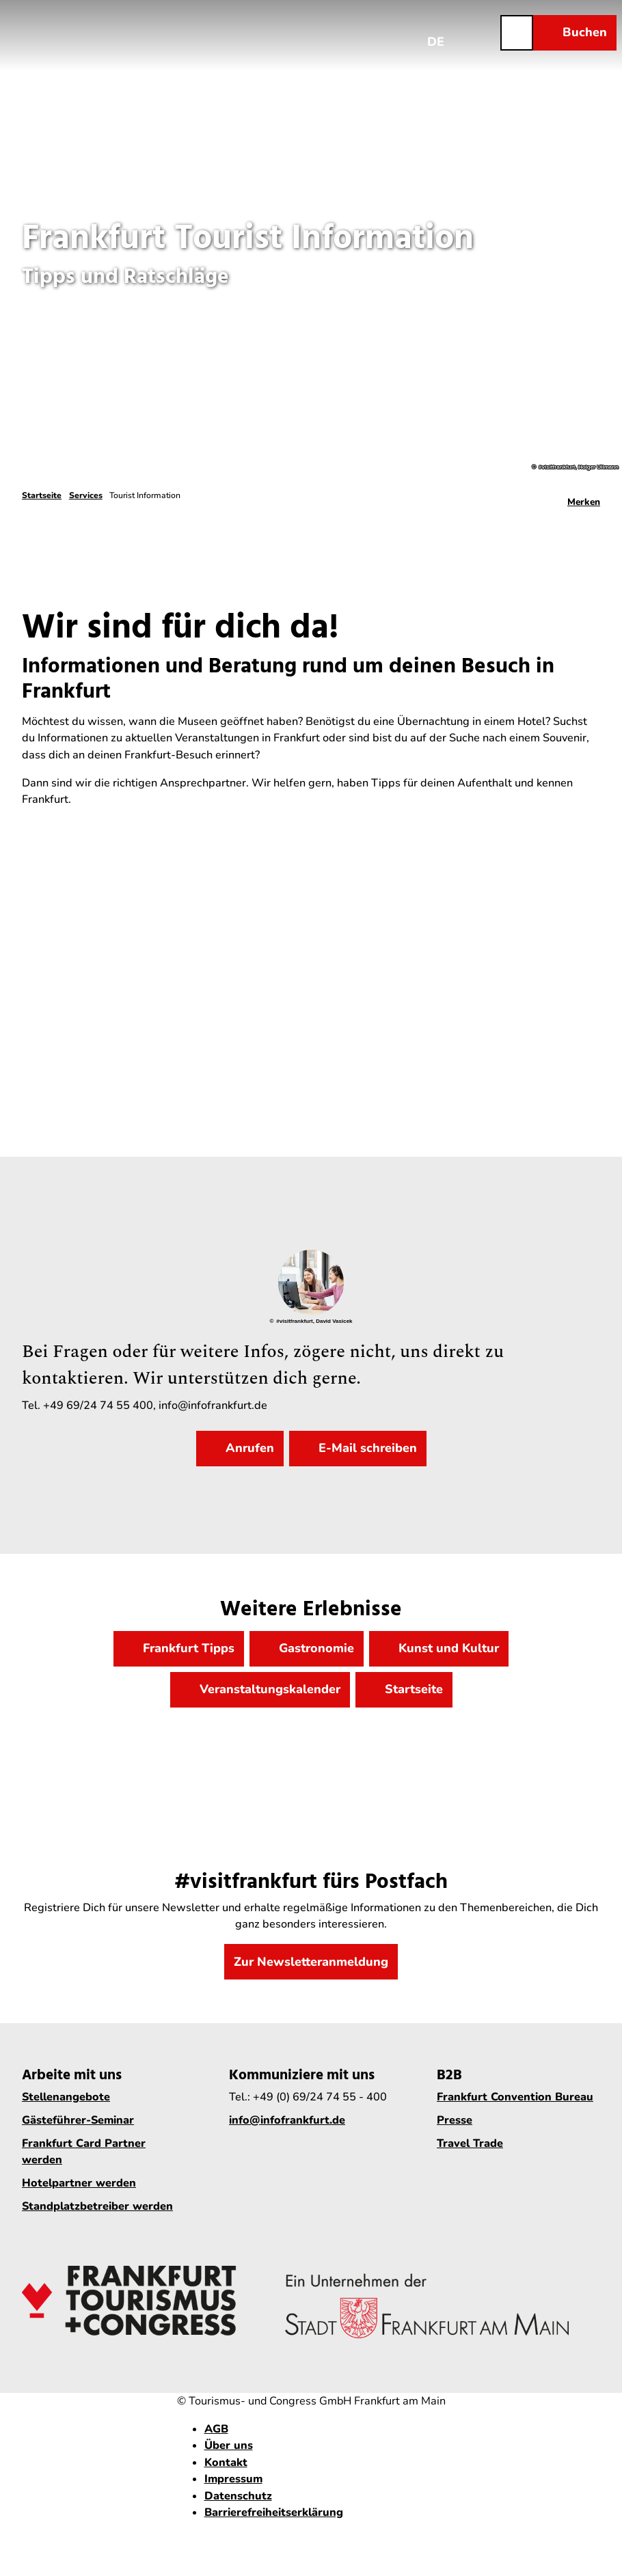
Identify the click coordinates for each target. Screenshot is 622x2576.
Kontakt (225, 2462)
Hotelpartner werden (79, 2183)
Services (86, 495)
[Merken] (583, 496)
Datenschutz (238, 2496)
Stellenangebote (66, 2097)
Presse (454, 2120)
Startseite (42, 495)
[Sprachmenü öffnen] (436, 32)
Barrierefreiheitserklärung (273, 2512)
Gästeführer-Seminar (78, 2120)
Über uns (228, 2445)
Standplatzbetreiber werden (97, 2207)
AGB (216, 2429)
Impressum (233, 2478)
